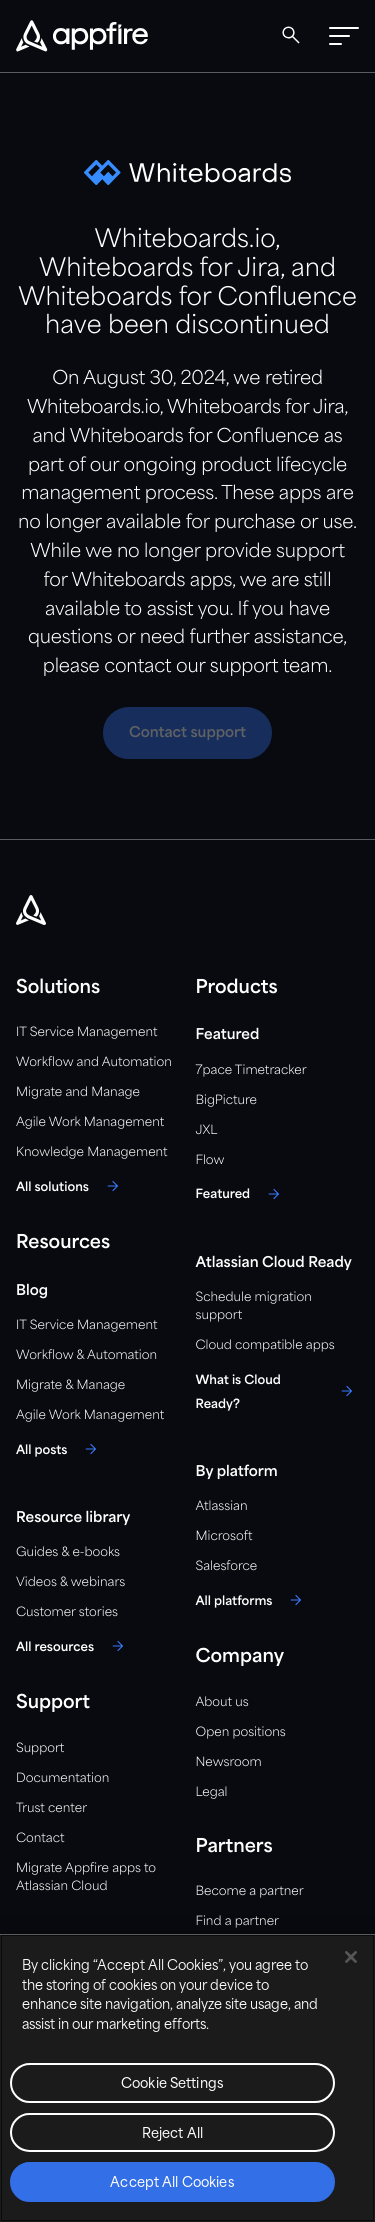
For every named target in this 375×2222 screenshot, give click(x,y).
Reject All (172, 2134)
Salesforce (227, 1566)
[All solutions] (70, 1186)
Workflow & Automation (86, 1355)
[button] (344, 36)
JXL (207, 1130)
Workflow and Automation (94, 1062)
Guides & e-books (68, 1552)
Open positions (241, 1732)
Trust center (51, 1808)
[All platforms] (252, 1600)
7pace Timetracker (251, 1070)
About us (222, 1702)
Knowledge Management (92, 1152)
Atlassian (222, 1506)
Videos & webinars (70, 1582)
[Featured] (241, 1194)
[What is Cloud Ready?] (278, 1391)
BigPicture (226, 1100)
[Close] (351, 1957)
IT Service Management (86, 1032)
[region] (187, 2078)
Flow (210, 1160)
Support (40, 1748)
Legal (212, 1792)
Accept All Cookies (172, 2183)
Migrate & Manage (70, 1385)
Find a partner (238, 1921)
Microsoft (224, 1536)
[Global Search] (291, 35)
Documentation (62, 1778)
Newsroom (229, 1762)
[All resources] (73, 1646)
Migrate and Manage (78, 1092)
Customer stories (67, 1612)
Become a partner (250, 1891)
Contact (40, 1838)
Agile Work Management (90, 1122)
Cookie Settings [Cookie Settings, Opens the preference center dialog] (172, 2084)
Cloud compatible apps (265, 1345)
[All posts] (59, 1449)
